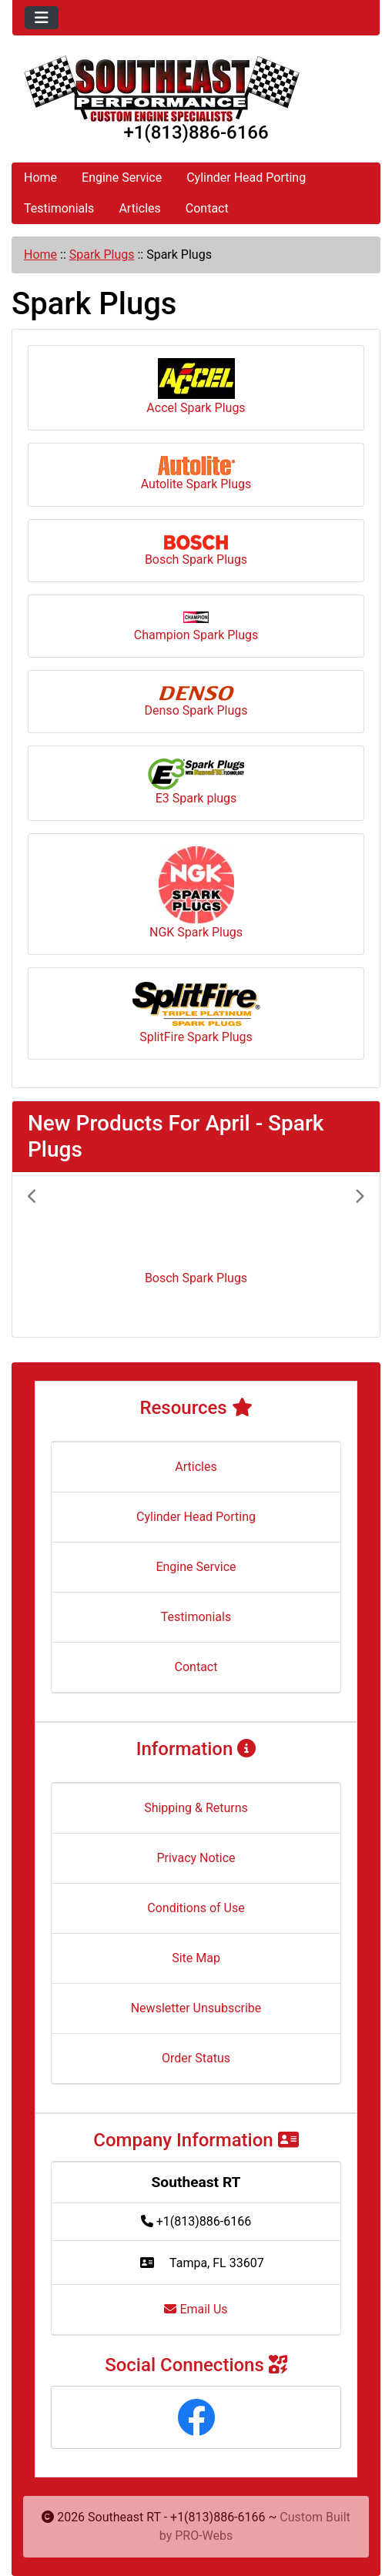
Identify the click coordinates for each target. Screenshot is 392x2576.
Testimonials (59, 208)
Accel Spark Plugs (195, 386)
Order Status (196, 2058)
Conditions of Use (195, 1908)
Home (40, 177)
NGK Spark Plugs (196, 893)
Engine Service (122, 177)
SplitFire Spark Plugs (196, 1012)
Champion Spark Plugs (196, 626)
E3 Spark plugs (196, 782)
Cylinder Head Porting (246, 177)
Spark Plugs (102, 254)
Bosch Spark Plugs (196, 550)
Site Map (196, 1958)
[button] (53, 1254)
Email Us (195, 2309)
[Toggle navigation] (42, 17)
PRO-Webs (204, 2535)
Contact (207, 208)
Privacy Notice (195, 1858)
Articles (139, 208)
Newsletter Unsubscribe (196, 2008)
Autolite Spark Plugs (196, 473)
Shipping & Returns (196, 1808)
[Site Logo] (196, 88)
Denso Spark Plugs (196, 701)
